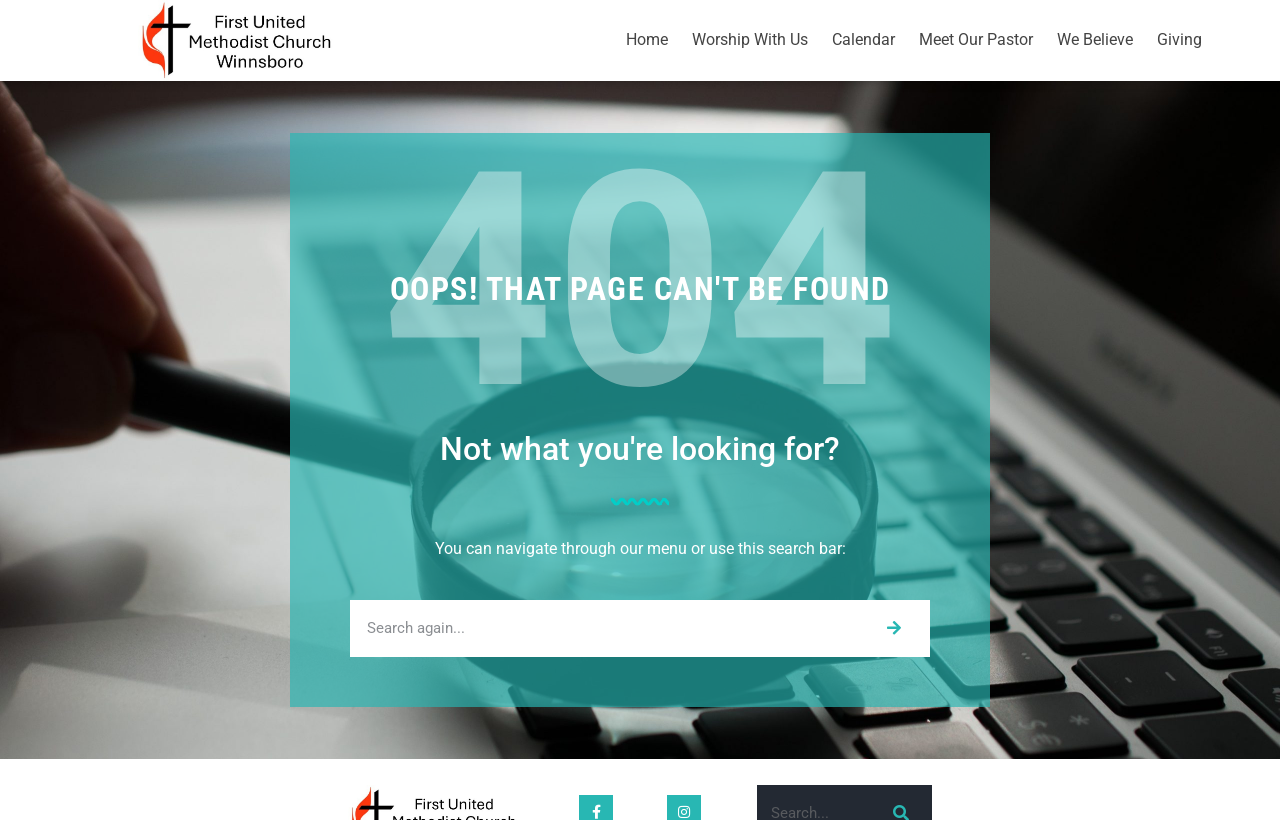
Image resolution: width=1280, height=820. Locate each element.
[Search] (893, 628)
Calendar (863, 39)
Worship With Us (750, 39)
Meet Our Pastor (976, 39)
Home (647, 39)
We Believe (1095, 39)
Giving (1179, 39)
